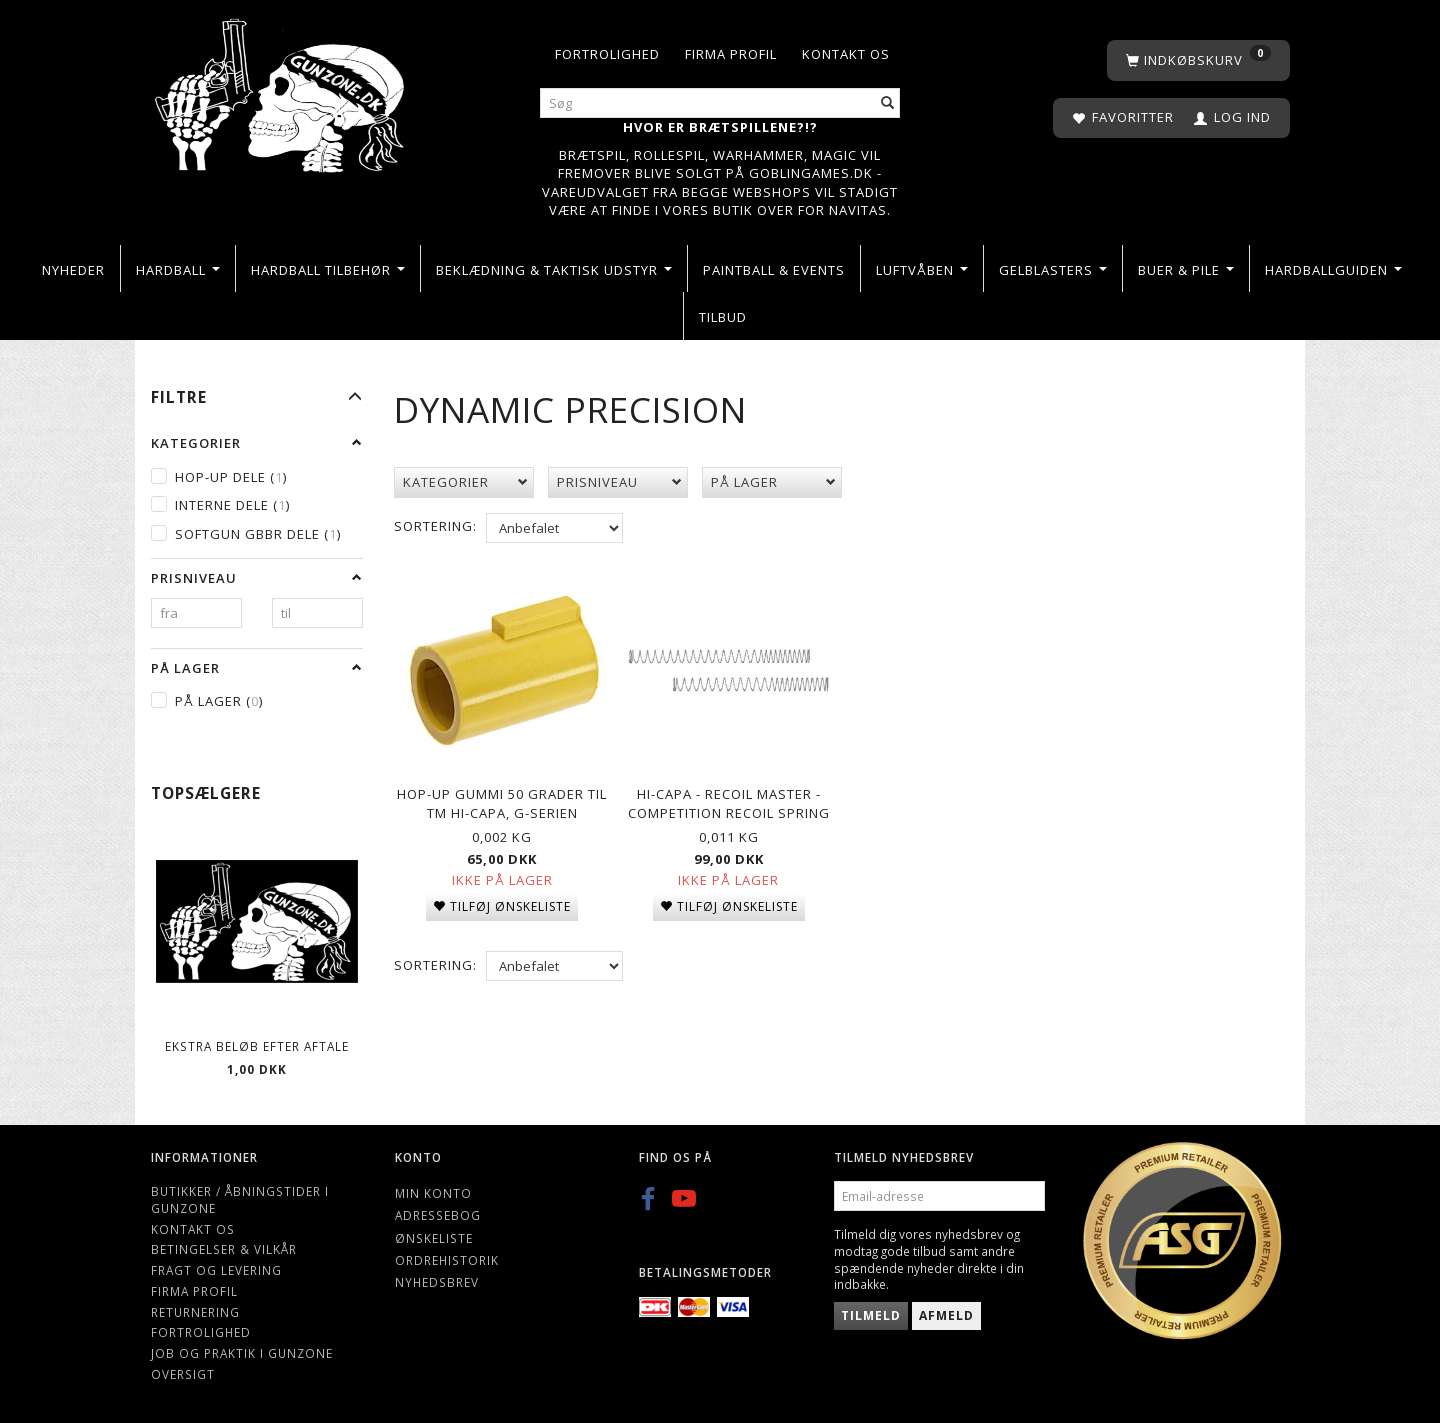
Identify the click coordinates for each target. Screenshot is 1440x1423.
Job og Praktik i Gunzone (242, 1353)
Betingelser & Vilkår (224, 1249)
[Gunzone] (281, 90)
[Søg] (888, 103)
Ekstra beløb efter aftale (257, 1046)
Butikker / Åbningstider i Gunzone (240, 1199)
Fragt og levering (216, 1270)
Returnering (195, 1312)
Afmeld (946, 1315)
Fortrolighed (607, 54)
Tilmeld (871, 1315)
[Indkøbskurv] (1198, 60)
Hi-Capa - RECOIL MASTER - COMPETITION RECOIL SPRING (729, 798)
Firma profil (731, 54)
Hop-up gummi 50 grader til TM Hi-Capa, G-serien (502, 798)
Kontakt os (846, 54)
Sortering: (435, 526)
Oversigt (183, 1374)
